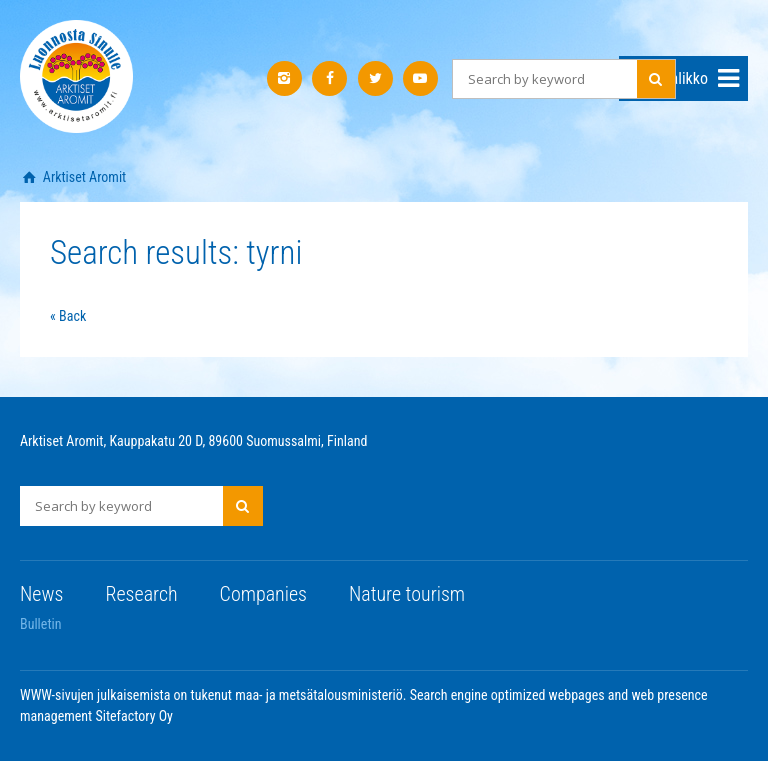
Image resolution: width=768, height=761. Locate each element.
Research (141, 594)
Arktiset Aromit (83, 177)
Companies (263, 594)
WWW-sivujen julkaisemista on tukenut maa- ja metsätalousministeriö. (215, 695)
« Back (68, 316)
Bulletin (41, 624)
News (41, 594)
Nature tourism (407, 594)
